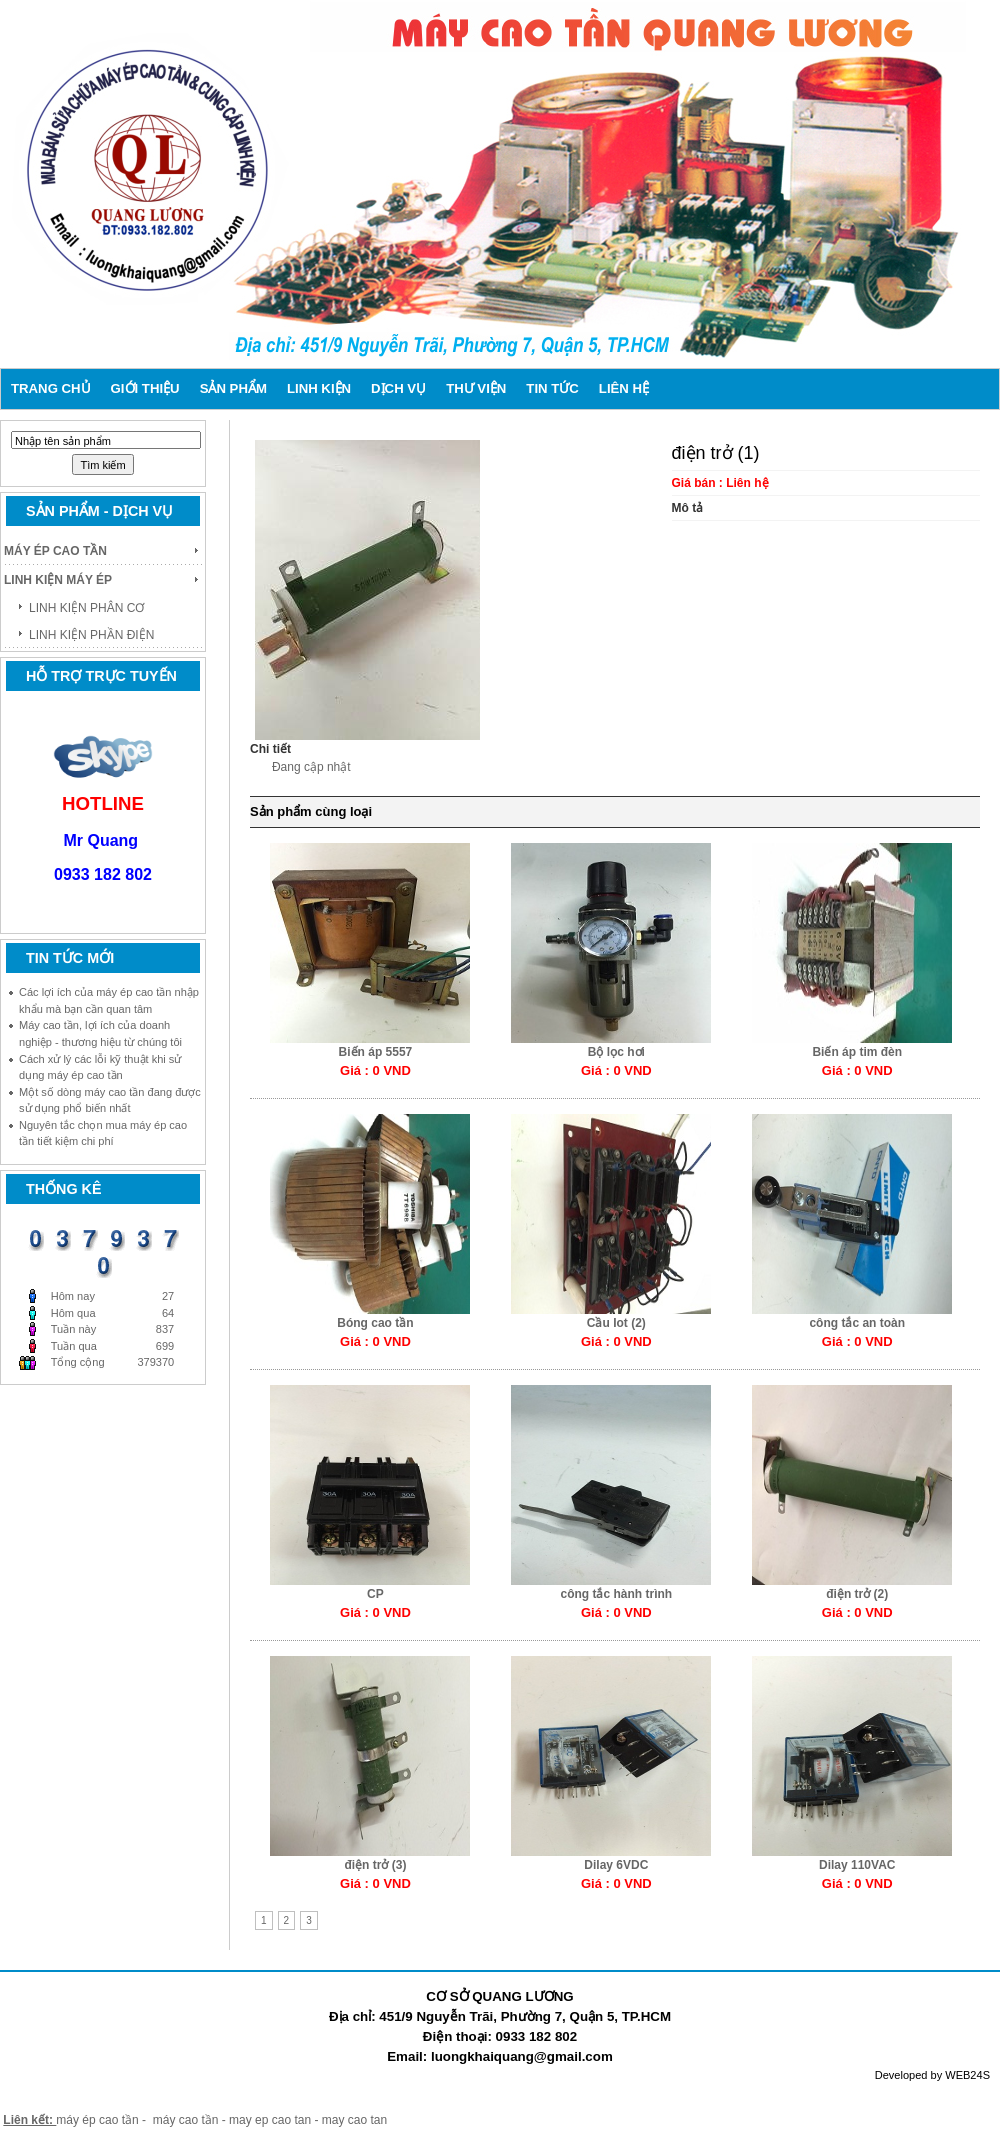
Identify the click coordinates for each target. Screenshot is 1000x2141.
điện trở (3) (375, 1865)
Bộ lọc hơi (616, 1052)
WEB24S (967, 2075)
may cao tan (354, 2120)
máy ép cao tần (97, 2120)
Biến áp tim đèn (857, 1052)
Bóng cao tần (375, 1323)
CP (375, 1594)
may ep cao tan (271, 2120)
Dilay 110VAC (857, 1865)
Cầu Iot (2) (616, 1323)
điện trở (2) (857, 1594)
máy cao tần (186, 2120)
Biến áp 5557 (376, 1052)
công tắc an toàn (857, 1323)
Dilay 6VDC (616, 1865)
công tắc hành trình (617, 1594)
